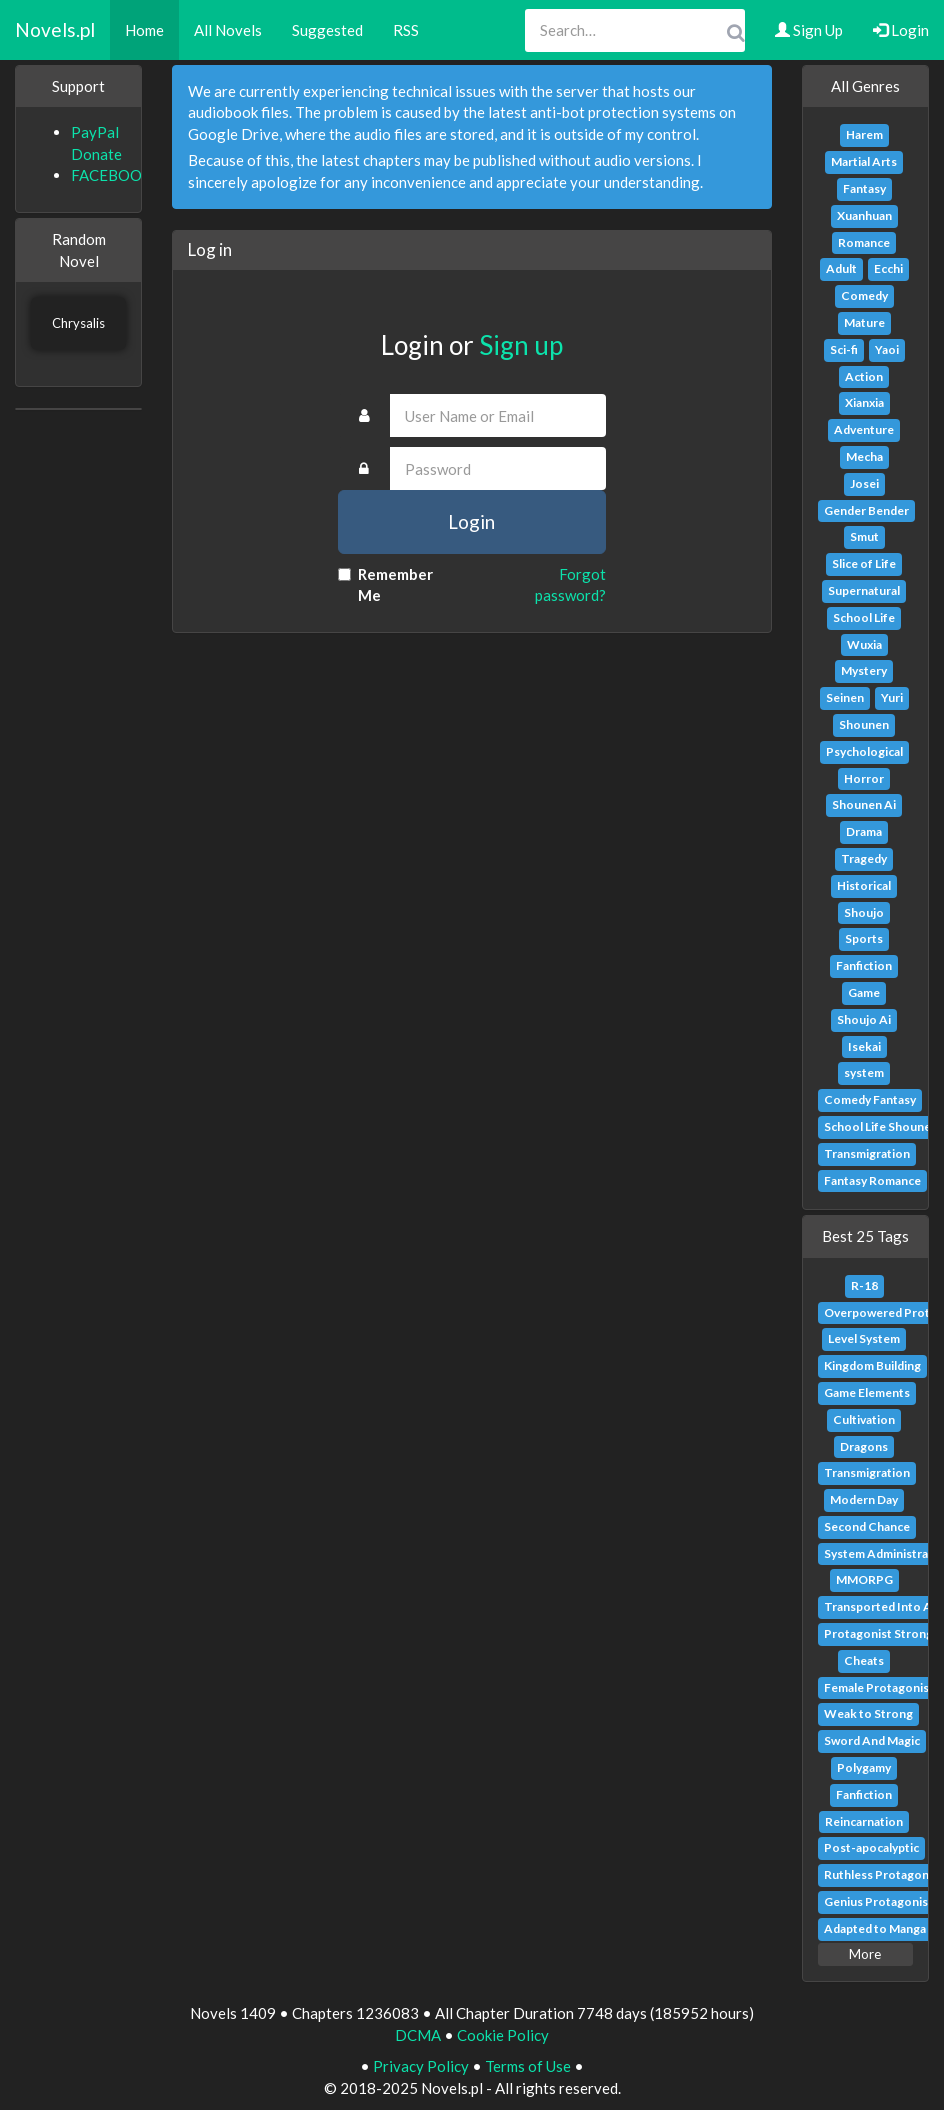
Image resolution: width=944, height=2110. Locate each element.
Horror (864, 778)
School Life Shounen (881, 1126)
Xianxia (864, 402)
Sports (864, 938)
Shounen (864, 724)
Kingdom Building (872, 1365)
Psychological (864, 751)
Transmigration (867, 1153)
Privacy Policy (421, 2066)
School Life (864, 617)
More (865, 1954)
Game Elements (867, 1392)
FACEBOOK (111, 175)
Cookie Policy (503, 2035)
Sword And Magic (872, 1740)
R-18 (864, 1285)
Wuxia (864, 644)
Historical (864, 885)
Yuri (892, 697)
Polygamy (864, 1767)
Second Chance (867, 1526)
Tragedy (864, 858)
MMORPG (864, 1579)
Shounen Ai (864, 804)
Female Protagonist (879, 1687)
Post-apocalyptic (871, 1847)
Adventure (864, 429)
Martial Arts (864, 161)
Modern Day (864, 1499)
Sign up (521, 345)
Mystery (864, 670)
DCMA (418, 2035)
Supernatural (864, 590)
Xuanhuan (864, 215)
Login (901, 30)
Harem (864, 134)
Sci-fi (844, 349)
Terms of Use (528, 2066)
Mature (864, 322)
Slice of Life (864, 563)
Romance (864, 242)
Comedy (864, 295)
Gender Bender (866, 510)
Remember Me (385, 584)
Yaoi (887, 349)
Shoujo (864, 912)
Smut (864, 536)
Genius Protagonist (878, 1901)
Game (864, 992)
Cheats (864, 1660)
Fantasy (864, 188)
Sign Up (809, 30)
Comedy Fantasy (870, 1099)
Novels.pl (55, 29)
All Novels (228, 30)
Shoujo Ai (864, 1019)
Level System (864, 1338)
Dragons (864, 1446)
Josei (864, 483)
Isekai (864, 1046)
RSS (406, 30)
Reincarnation (864, 1821)
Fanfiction (864, 965)
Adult (841, 268)
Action (864, 376)
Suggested (327, 30)
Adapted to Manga (875, 1928)
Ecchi (888, 268)
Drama (864, 831)
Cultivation (864, 1419)
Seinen (845, 697)
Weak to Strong (868, 1713)
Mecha (864, 456)
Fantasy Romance (872, 1180)
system (864, 1072)
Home (144, 30)
